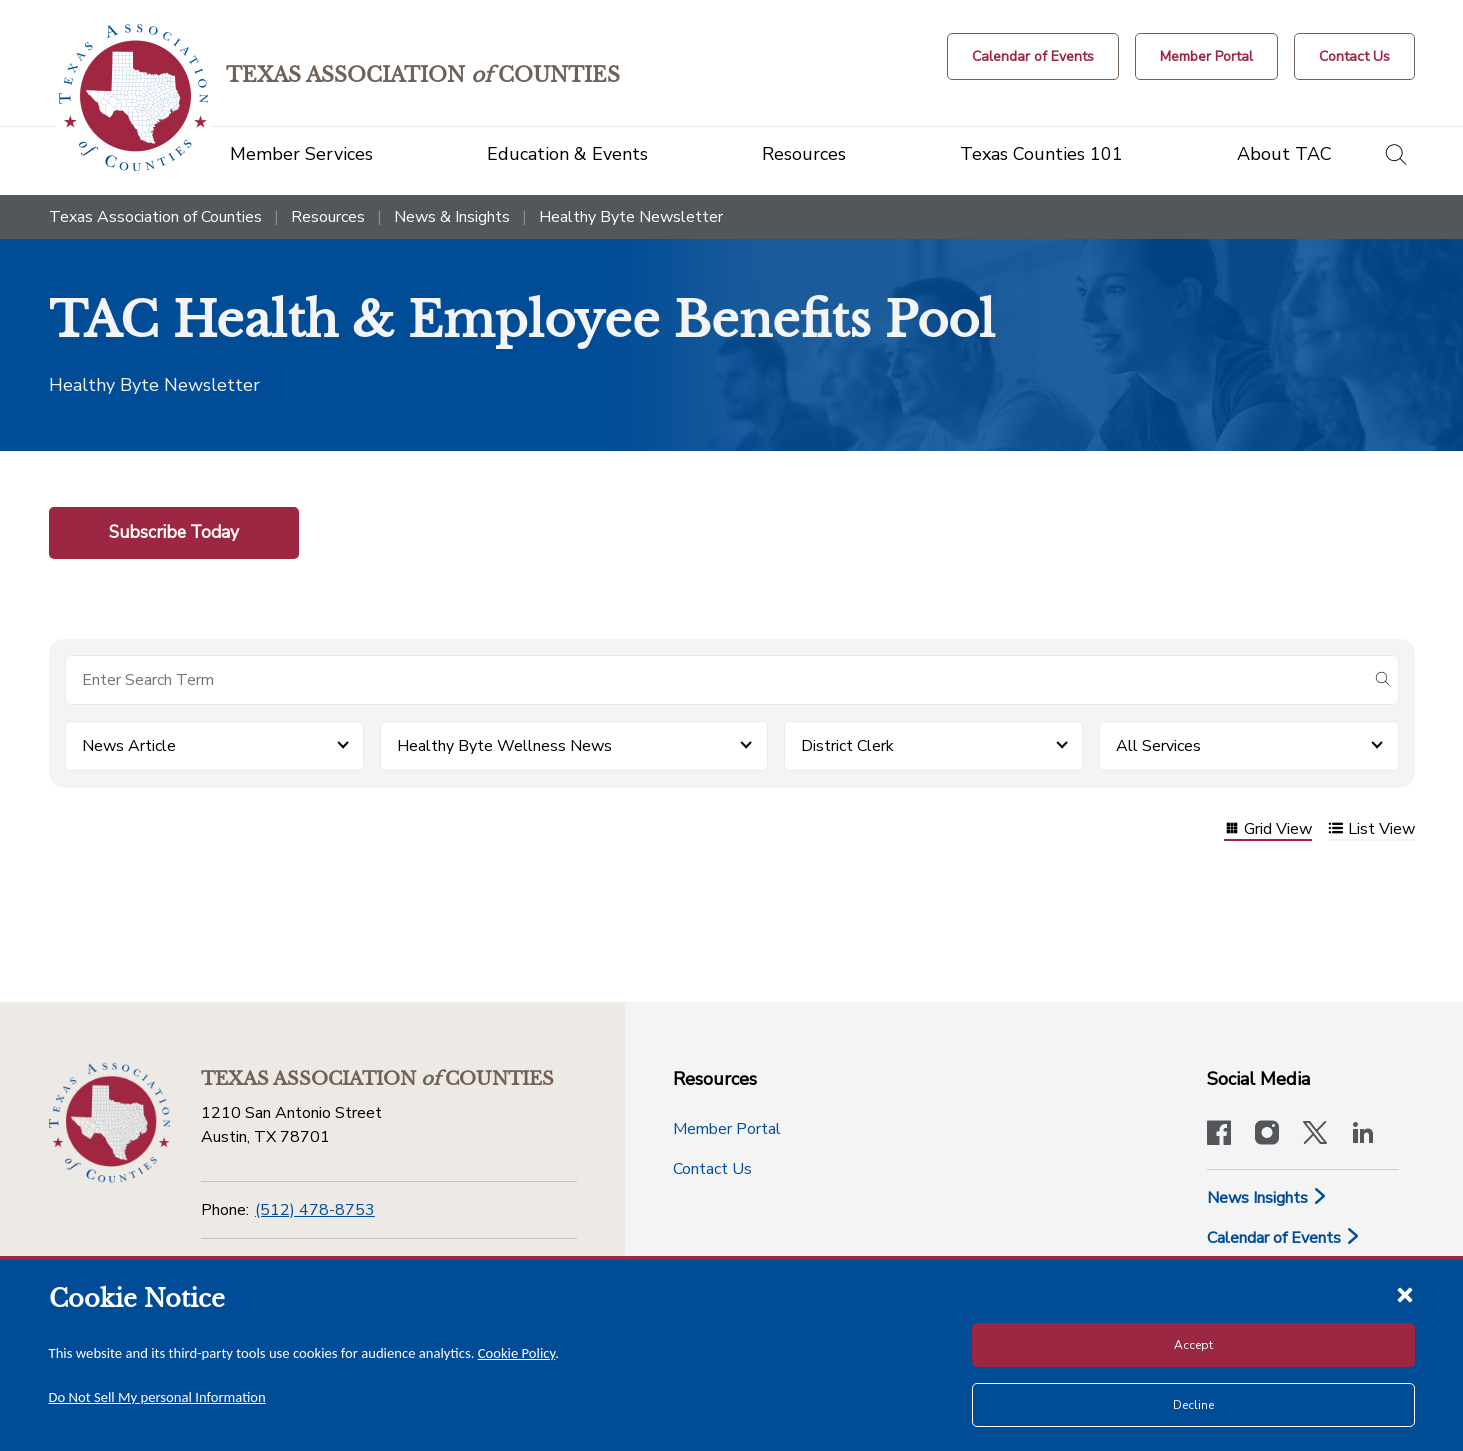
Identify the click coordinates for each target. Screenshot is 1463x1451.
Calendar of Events (1284, 1238)
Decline (1193, 1405)
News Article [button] (129, 746)
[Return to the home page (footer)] (109, 1122)
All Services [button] (1158, 746)
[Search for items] (716, 680)
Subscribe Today (174, 532)
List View (1371, 830)
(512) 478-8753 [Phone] (315, 1210)
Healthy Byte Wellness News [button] (504, 746)
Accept (1193, 1345)
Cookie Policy (517, 1353)
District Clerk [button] (847, 746)
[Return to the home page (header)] (136, 97)
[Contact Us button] (1354, 56)
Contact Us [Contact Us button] (712, 1169)
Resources (328, 217)
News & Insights (452, 217)
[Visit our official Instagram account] (1267, 1135)
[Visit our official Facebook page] (1219, 1135)
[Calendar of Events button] (1033, 56)
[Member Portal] (1206, 56)
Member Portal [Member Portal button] (727, 1129)
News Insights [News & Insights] (1267, 1198)
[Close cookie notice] (1405, 1294)
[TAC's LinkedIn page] (1363, 1135)
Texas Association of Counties (155, 217)
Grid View (1268, 830)
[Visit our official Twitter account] (1315, 1135)
